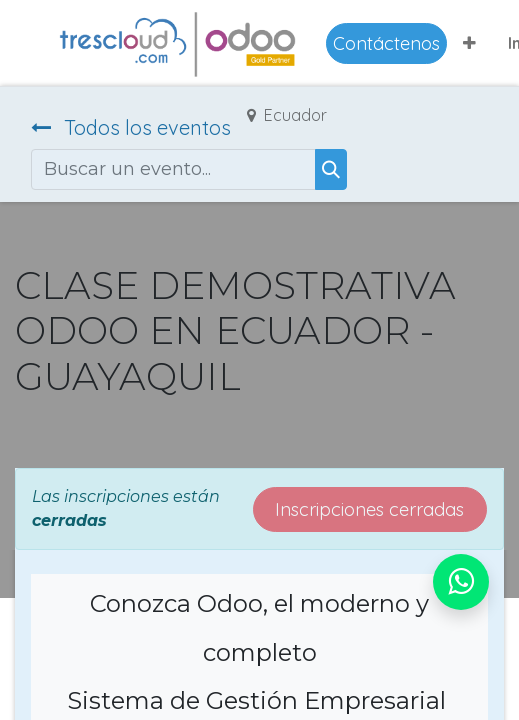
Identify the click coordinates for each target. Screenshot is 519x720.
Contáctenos (386, 43)
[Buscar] (331, 169)
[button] (469, 43)
